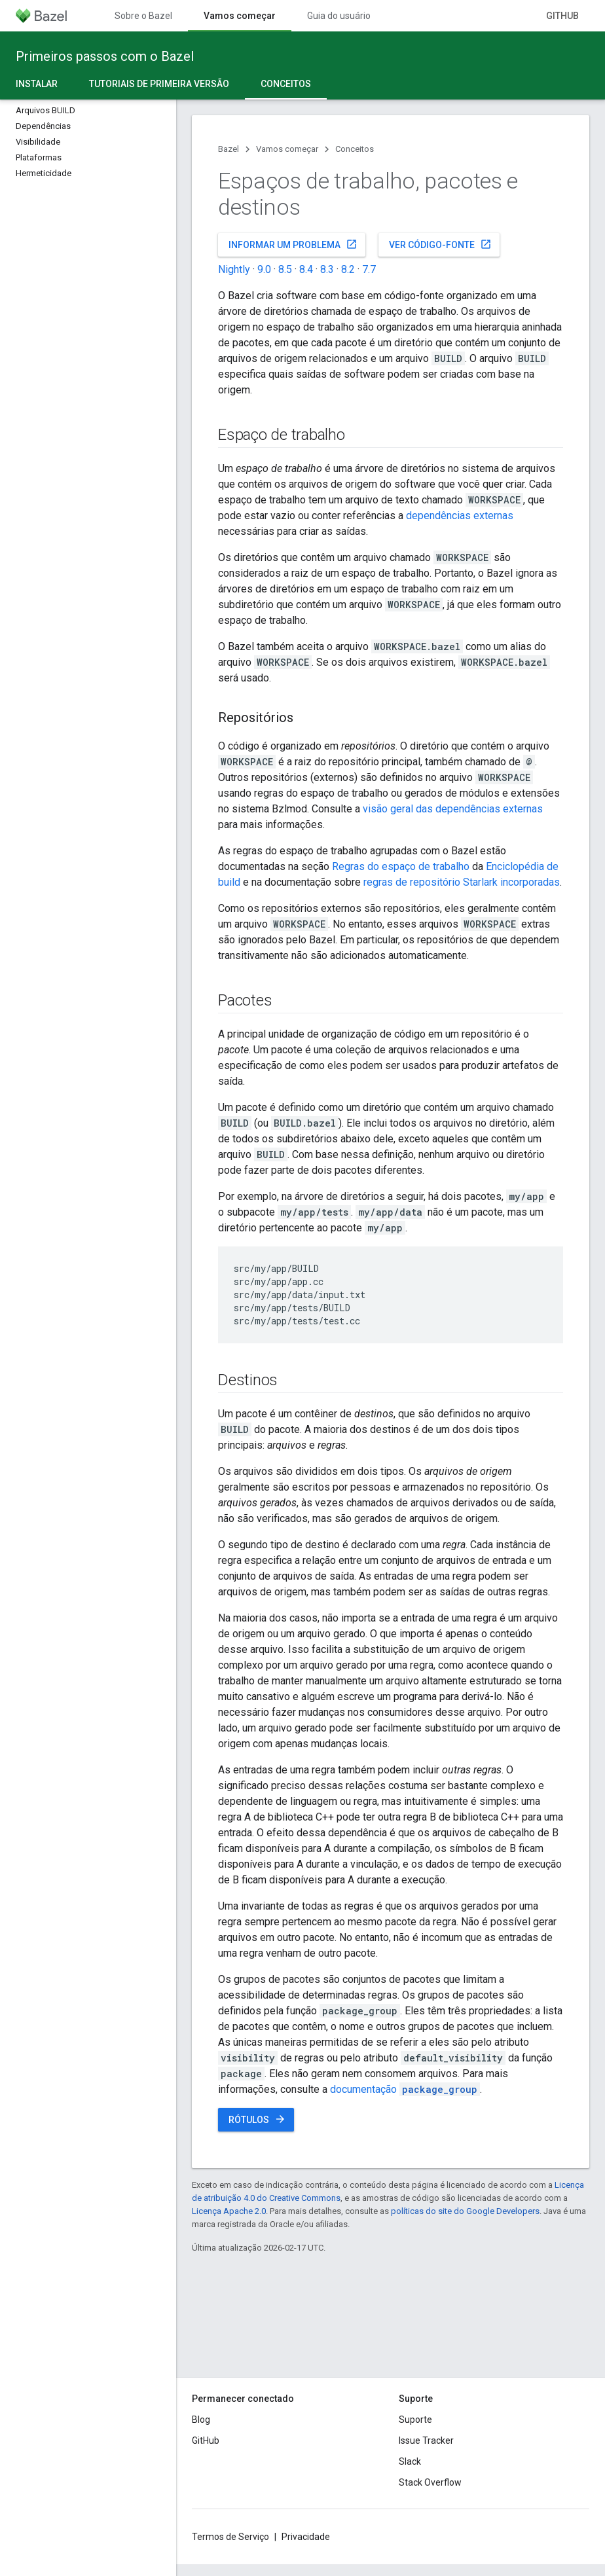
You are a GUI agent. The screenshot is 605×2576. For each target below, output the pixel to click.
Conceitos (354, 149)
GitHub (562, 15)
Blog (201, 2419)
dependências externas (459, 515)
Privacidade (306, 2536)
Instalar (37, 84)
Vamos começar (287, 149)
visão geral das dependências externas (453, 809)
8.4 (306, 269)
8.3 (327, 269)
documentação (405, 2089)
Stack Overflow (430, 2482)
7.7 (369, 269)
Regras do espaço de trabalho (400, 866)
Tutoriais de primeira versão (159, 84)
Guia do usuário (339, 15)
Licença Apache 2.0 (229, 2211)
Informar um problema (293, 244)
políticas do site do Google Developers (465, 2211)
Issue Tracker (426, 2440)
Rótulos (257, 2119)
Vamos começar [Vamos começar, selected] (240, 15)
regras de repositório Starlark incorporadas (461, 882)
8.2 (348, 269)
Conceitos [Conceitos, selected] (286, 84)
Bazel (228, 149)
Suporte (415, 2419)
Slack (410, 2461)
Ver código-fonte (440, 244)
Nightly (234, 269)
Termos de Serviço (230, 2536)
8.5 (285, 269)
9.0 (264, 269)
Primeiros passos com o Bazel (105, 56)
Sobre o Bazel (143, 15)
